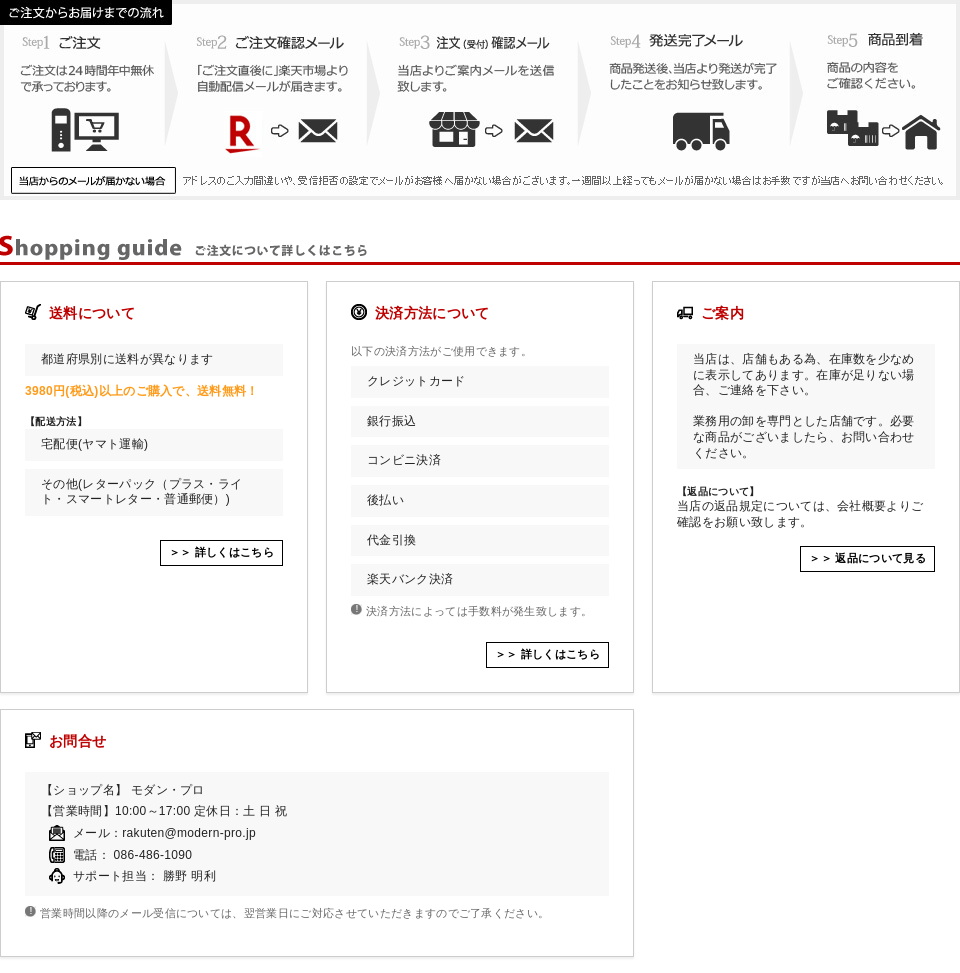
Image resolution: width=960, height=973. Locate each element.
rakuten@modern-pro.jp (189, 833)
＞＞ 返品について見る (867, 558)
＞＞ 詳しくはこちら (221, 552)
